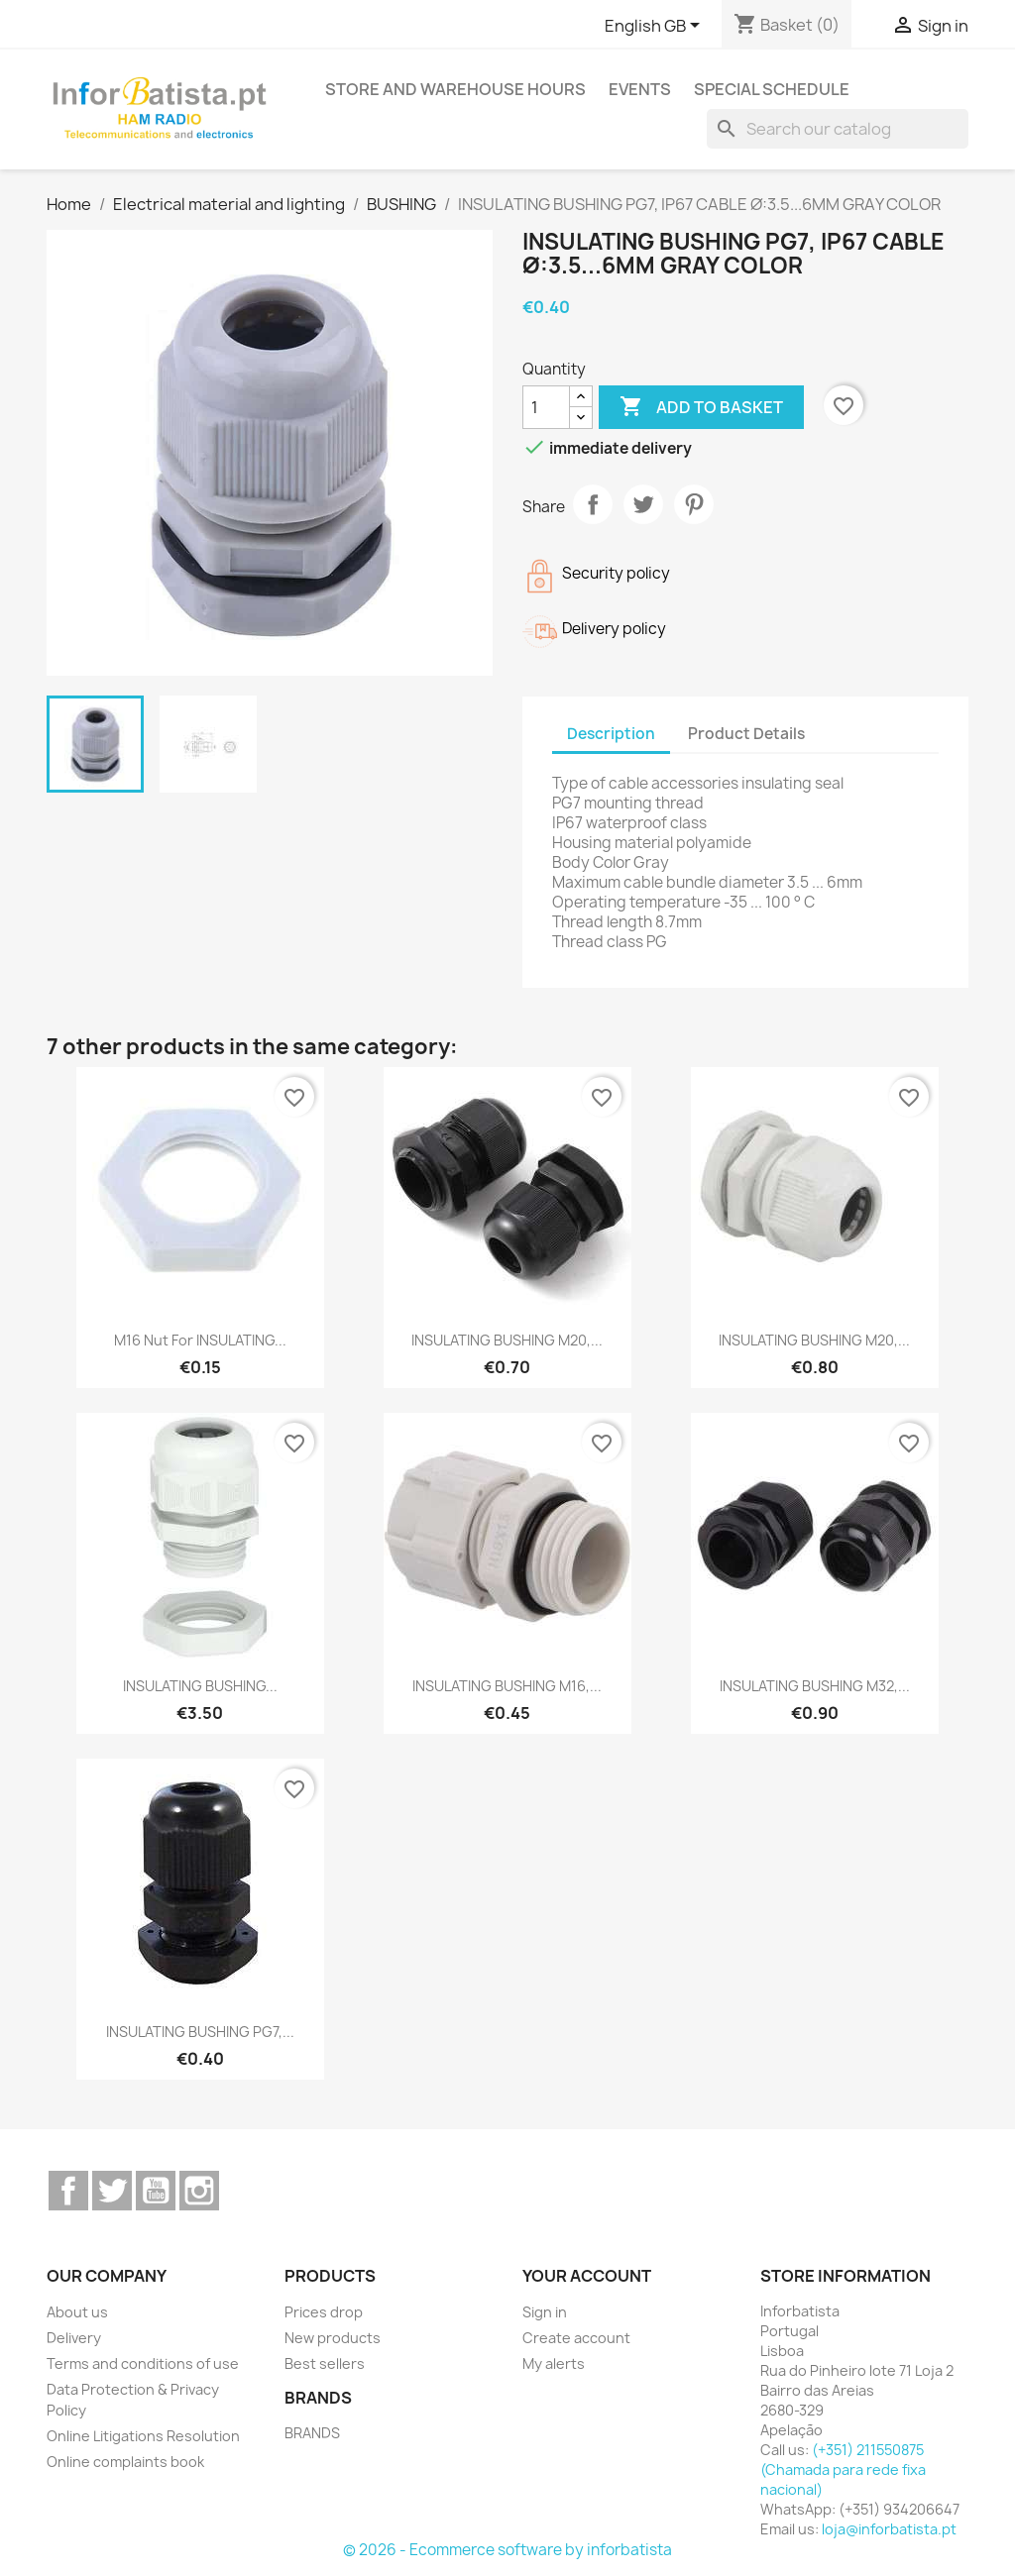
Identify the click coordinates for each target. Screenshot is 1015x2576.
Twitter (112, 2190)
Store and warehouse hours (455, 89)
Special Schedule (771, 89)
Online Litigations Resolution (143, 2435)
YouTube (155, 2190)
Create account (576, 2337)
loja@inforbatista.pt (889, 2529)
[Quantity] (546, 407)
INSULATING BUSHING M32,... (815, 1685)
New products (332, 2337)
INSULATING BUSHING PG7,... (200, 2031)
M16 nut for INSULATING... (200, 1340)
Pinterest (694, 504)
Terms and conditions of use (143, 2363)
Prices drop (323, 2312)
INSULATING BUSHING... (200, 1685)
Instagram (199, 2190)
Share (593, 504)
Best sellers (324, 2363)
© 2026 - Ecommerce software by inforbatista (507, 2549)
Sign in (544, 2312)
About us (77, 2312)
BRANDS (312, 2432)
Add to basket (701, 407)
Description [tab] (611, 733)
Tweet (643, 504)
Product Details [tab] (746, 733)
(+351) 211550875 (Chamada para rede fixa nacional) (843, 2469)
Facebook (68, 2190)
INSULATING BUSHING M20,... (507, 1340)
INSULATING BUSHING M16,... (507, 1685)
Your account (586, 2276)
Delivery (74, 2337)
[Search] (837, 129)
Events (640, 89)
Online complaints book (125, 2461)
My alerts (553, 2363)
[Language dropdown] (656, 27)
